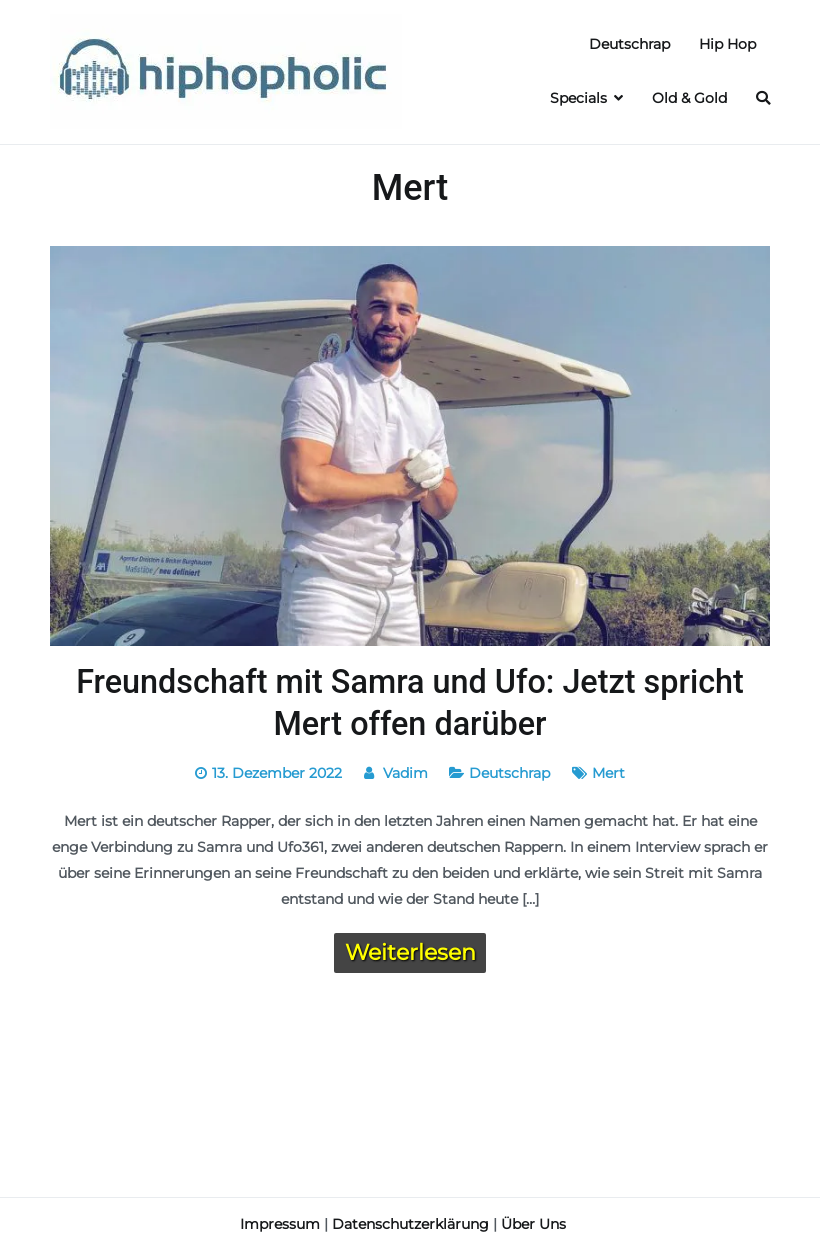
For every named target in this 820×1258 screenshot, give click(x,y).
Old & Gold (689, 98)
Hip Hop (727, 44)
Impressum (280, 1224)
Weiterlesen (410, 952)
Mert (608, 773)
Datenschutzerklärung (410, 1224)
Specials (578, 98)
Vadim (405, 773)
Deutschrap (629, 44)
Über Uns (533, 1224)
